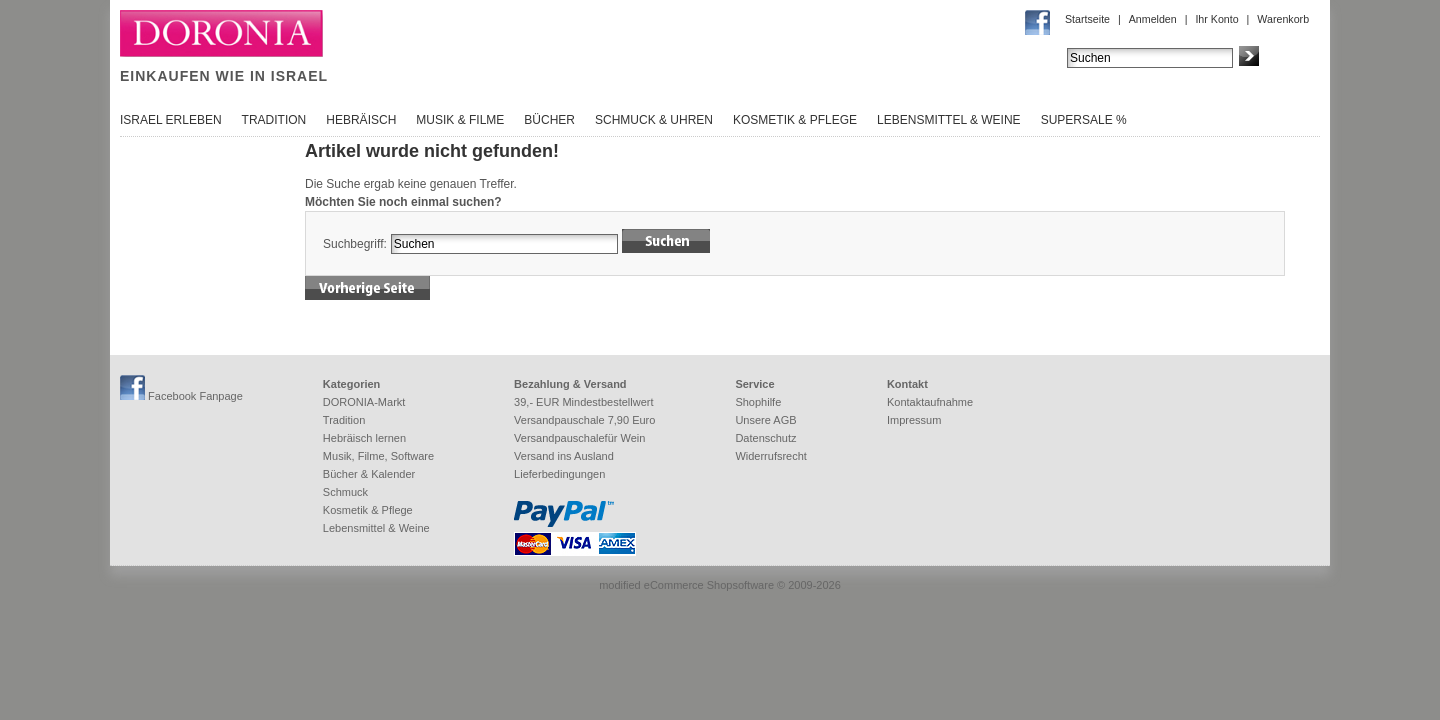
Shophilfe (758, 402)
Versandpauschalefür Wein (579, 438)
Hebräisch (361, 120)
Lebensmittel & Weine (949, 120)
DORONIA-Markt (364, 402)
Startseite (1087, 19)
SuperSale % (1084, 120)
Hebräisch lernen (364, 438)
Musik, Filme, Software (378, 456)
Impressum (914, 420)
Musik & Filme (460, 120)
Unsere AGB (765, 420)
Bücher (549, 120)
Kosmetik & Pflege (795, 120)
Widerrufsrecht (771, 456)
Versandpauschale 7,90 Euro (584, 420)
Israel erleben (171, 120)
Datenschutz (765, 438)
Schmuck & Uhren (654, 120)
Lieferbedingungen (559, 474)
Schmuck (345, 492)
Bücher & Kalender (369, 474)
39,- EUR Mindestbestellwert (583, 402)
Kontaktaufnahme (930, 402)
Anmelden (1153, 19)
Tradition (274, 120)
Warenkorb (1283, 19)
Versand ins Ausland (564, 456)
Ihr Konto (1216, 19)
